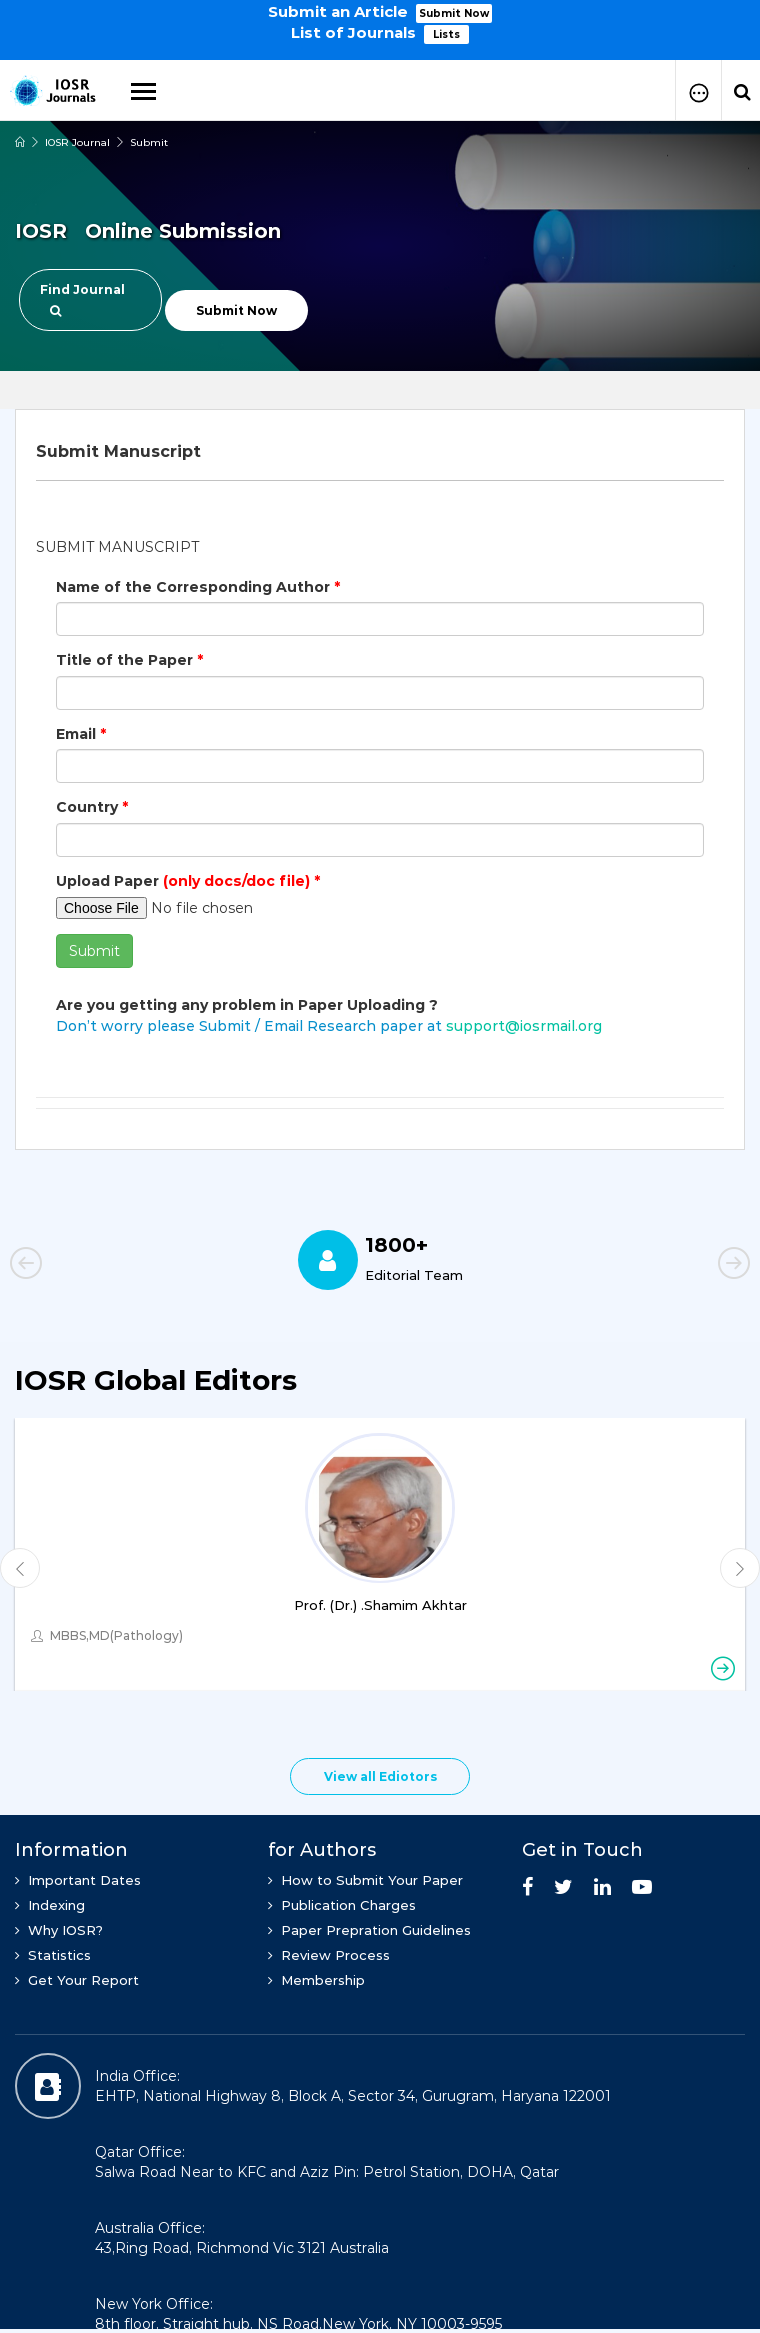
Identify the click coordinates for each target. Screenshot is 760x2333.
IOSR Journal (77, 142)
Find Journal (82, 299)
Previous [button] (60, 1266)
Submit (149, 142)
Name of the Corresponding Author (198, 587)
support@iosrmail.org (524, 1026)
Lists (446, 34)
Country (92, 807)
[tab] (380, 452)
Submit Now (454, 13)
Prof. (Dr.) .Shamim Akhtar (380, 1605)
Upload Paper (188, 881)
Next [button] (700, 1266)
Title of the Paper (129, 660)
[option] (380, 21)
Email (81, 734)
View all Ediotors (380, 1776)
